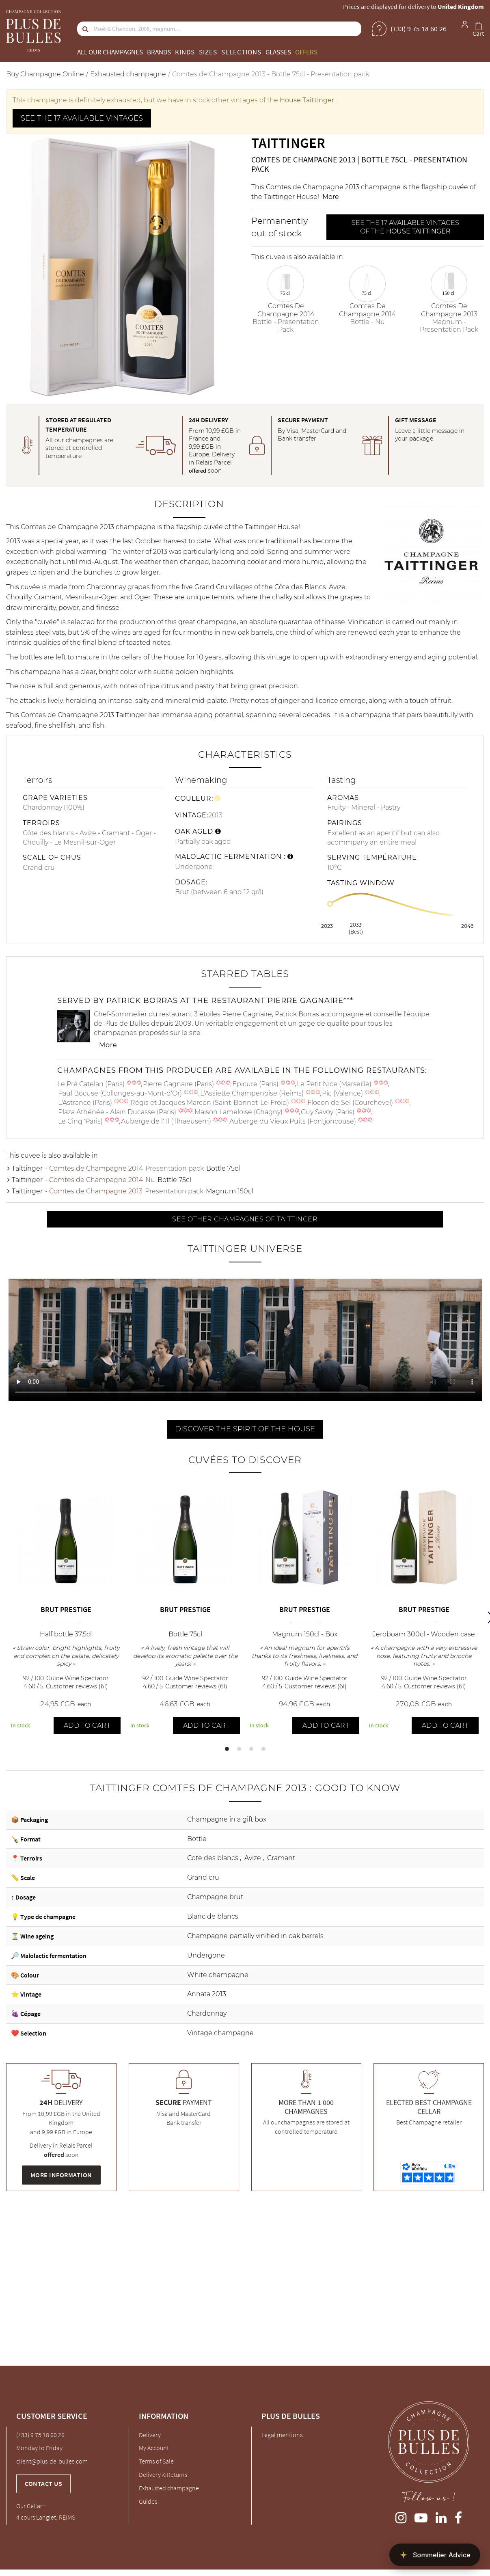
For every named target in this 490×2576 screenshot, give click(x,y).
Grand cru (203, 1877)
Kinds (185, 52)
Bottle (197, 1839)
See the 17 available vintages (82, 118)
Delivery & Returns (163, 2474)
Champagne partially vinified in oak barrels (255, 1936)
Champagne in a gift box (226, 1819)
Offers (306, 52)
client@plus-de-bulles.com (52, 2461)
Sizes (208, 52)
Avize (253, 1858)
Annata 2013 (206, 1994)
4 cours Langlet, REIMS (45, 2517)
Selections (241, 52)
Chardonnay (207, 2013)
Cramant (281, 1858)
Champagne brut (215, 1897)
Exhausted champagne (169, 2488)
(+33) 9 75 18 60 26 (40, 2435)
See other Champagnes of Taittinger (244, 1219)
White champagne (217, 1975)
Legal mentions (281, 2435)
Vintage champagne (220, 2033)
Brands (159, 52)
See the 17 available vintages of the (405, 227)
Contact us (43, 2483)
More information (61, 2175)
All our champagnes (110, 52)
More (330, 197)
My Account (154, 2448)
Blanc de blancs (212, 1916)
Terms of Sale (156, 2461)
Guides (148, 2501)
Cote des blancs (213, 1858)
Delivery (150, 2435)
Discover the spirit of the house (245, 1428)
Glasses (278, 52)
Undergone (206, 1955)
